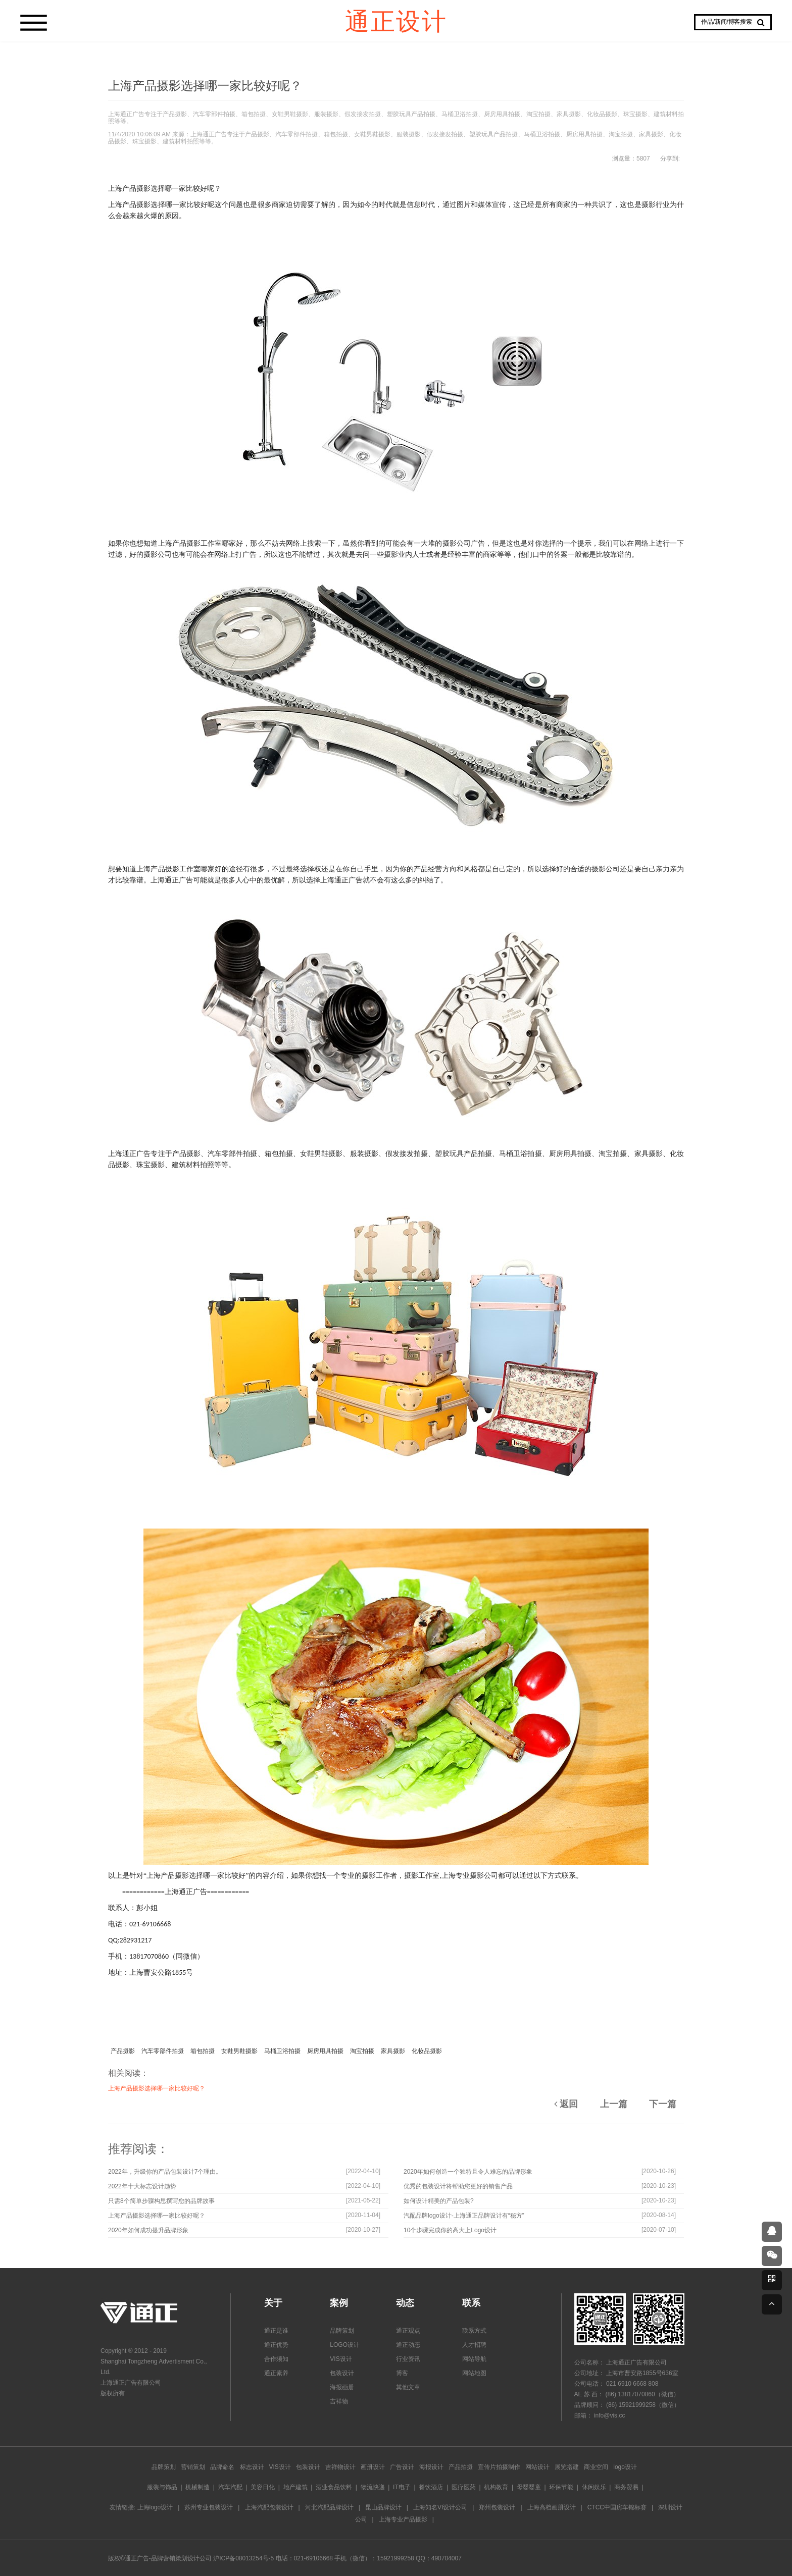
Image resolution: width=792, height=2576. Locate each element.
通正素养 (276, 2373)
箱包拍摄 (202, 2051)
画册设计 (373, 2466)
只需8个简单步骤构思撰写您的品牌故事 (161, 2200)
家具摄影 (393, 2051)
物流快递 (373, 2487)
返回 (566, 2104)
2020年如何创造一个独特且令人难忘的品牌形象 (468, 2171)
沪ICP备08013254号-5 (243, 2558)
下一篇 (662, 2104)
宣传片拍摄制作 (499, 2466)
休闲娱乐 (594, 2487)
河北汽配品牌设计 (329, 2507)
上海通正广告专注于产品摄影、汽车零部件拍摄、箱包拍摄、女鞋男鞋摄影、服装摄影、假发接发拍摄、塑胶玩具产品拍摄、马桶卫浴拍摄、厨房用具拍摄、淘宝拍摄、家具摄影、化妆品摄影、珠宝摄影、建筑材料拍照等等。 (396, 118)
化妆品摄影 (427, 2051)
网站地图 (474, 2373)
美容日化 (263, 2487)
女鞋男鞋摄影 (239, 2051)
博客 (402, 2373)
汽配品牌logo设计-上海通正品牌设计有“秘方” (464, 2215)
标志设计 (252, 2466)
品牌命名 (222, 2466)
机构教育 (496, 2487)
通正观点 (408, 2330)
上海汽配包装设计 (269, 2507)
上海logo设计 (155, 2507)
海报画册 (342, 2387)
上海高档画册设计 (551, 2507)
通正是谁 (276, 2330)
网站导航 (474, 2358)
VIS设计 (341, 2358)
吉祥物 (339, 2401)
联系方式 (474, 2330)
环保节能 (561, 2487)
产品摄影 (123, 2051)
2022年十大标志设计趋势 (142, 2186)
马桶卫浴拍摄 (282, 2051)
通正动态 (408, 2344)
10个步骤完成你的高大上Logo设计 (450, 2230)
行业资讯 (408, 2358)
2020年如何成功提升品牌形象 (148, 2230)
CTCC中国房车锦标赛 (617, 2507)
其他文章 (408, 2387)
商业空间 (596, 2466)
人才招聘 (474, 2344)
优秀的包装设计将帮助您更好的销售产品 (458, 2186)
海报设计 (431, 2466)
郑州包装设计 (497, 2507)
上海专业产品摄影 (403, 2519)
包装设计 (342, 2373)
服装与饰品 (162, 2487)
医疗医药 (464, 2487)
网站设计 (537, 2466)
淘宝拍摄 (362, 2051)
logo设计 (625, 2466)
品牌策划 (342, 2330)
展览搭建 (567, 2466)
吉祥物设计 (340, 2466)
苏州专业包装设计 (208, 2507)
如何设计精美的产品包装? (439, 2200)
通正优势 (276, 2344)
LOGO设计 (345, 2344)
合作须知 (276, 2358)
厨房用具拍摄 (325, 2051)
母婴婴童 (529, 2487)
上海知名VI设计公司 (440, 2507)
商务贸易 (626, 2487)
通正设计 (396, 20)
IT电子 (402, 2487)
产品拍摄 (461, 2466)
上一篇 (613, 2104)
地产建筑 (295, 2487)
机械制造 (197, 2487)
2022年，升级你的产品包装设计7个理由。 (165, 2171)
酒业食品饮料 (334, 2487)
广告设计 (402, 2466)
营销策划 (193, 2466)
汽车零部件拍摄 (162, 2051)
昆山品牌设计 (383, 2507)
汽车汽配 (230, 2487)
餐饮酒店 (431, 2487)
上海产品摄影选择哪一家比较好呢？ (156, 2088)
